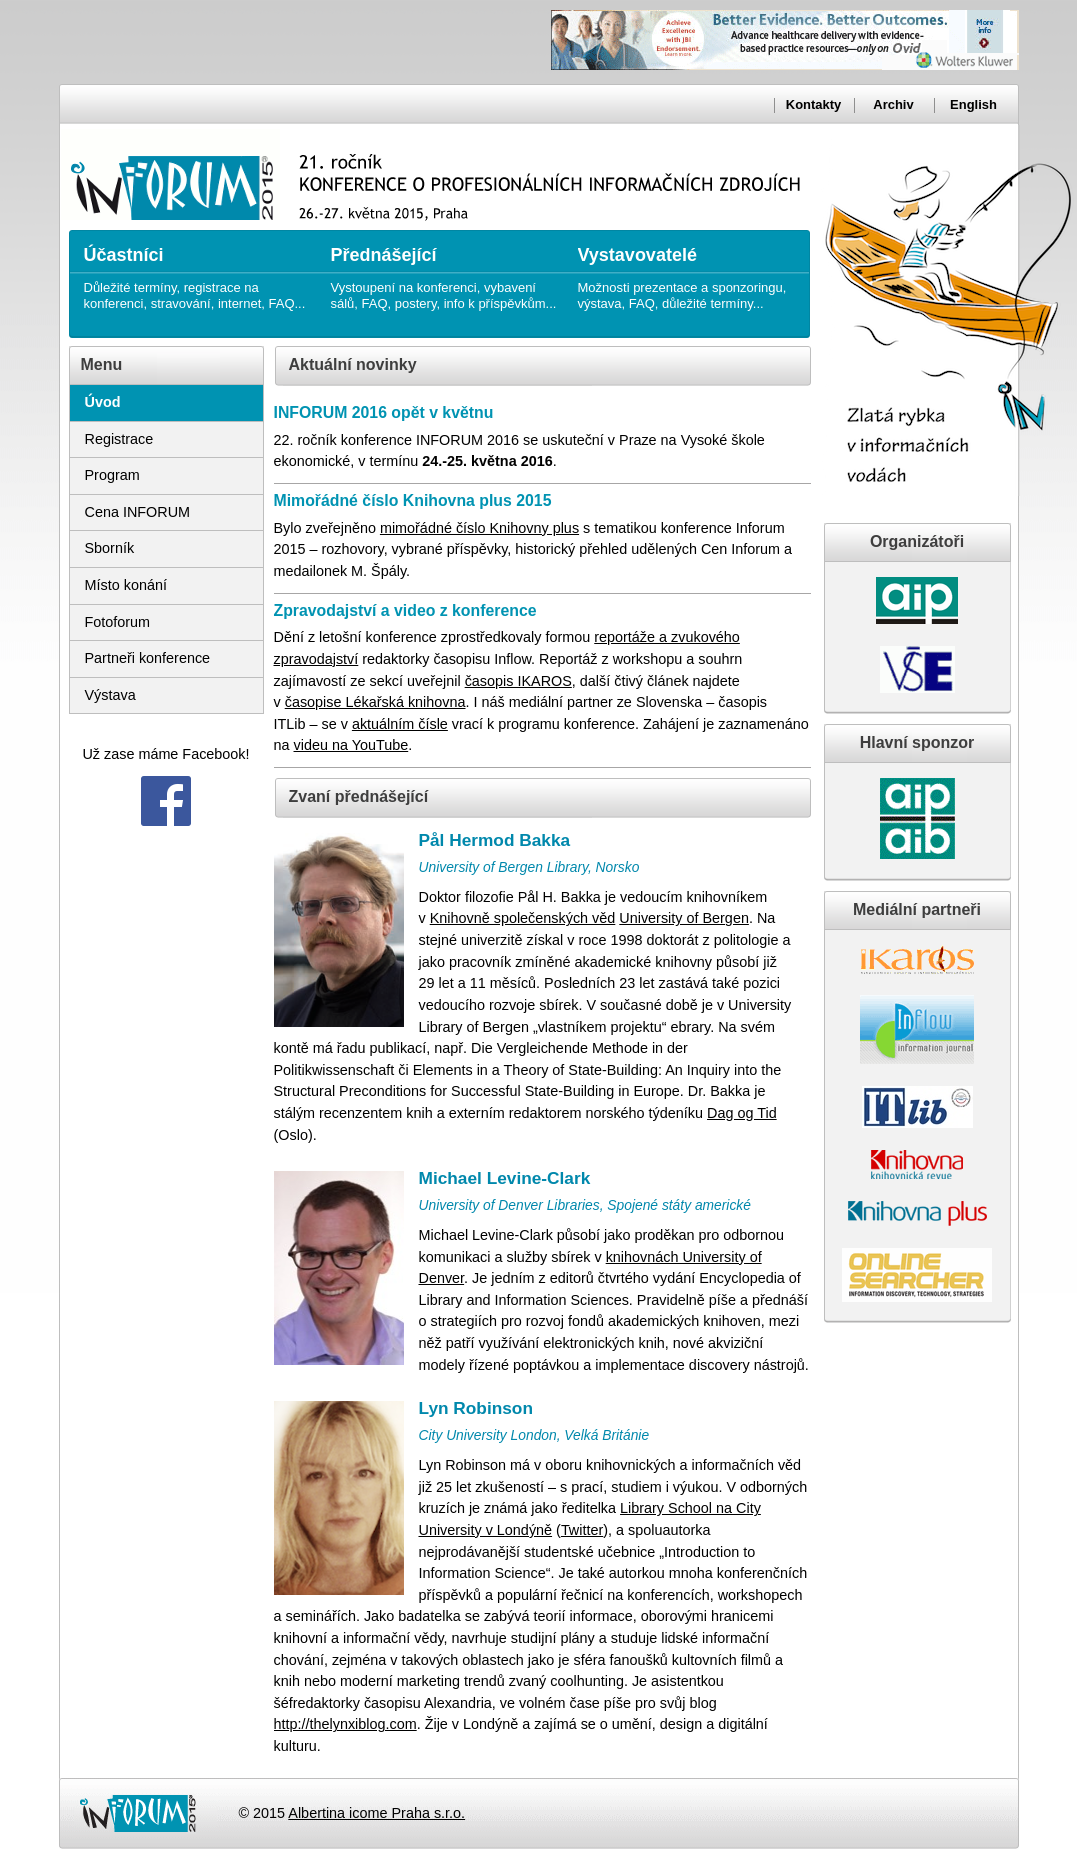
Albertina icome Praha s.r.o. (376, 1813)
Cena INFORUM (138, 512)
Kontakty (813, 104)
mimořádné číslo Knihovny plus (479, 528)
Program (112, 475)
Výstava (110, 695)
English (973, 104)
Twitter (582, 1530)
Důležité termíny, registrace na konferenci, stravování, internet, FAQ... (197, 270)
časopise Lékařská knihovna (375, 702)
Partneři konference (148, 658)
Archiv (893, 104)
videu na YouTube (351, 745)
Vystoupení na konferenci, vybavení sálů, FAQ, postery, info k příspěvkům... (444, 270)
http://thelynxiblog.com (345, 1724)
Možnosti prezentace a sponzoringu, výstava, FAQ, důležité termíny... (691, 270)
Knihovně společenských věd (523, 918)
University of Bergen (684, 918)
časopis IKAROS (518, 681)
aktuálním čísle (400, 724)
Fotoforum (118, 622)
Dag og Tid (742, 1113)
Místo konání (126, 585)
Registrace (119, 439)
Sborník (110, 548)
